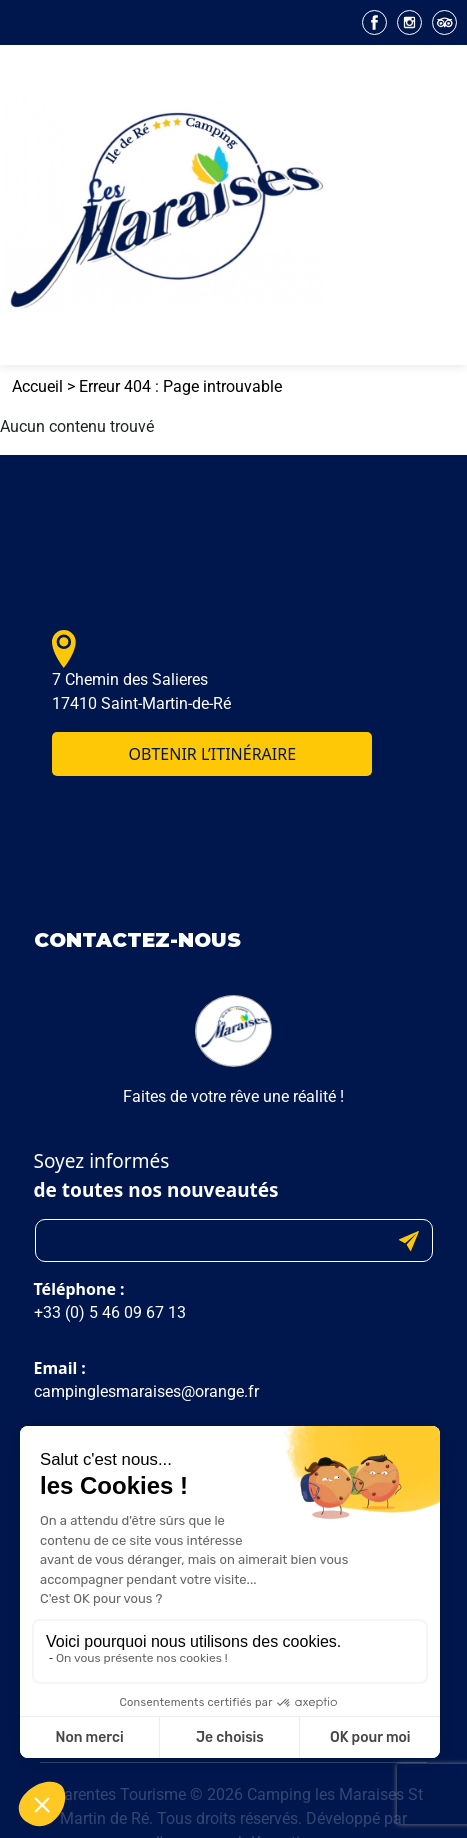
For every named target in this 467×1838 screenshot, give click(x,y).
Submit (409, 1240)
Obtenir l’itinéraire (213, 754)
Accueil (37, 386)
